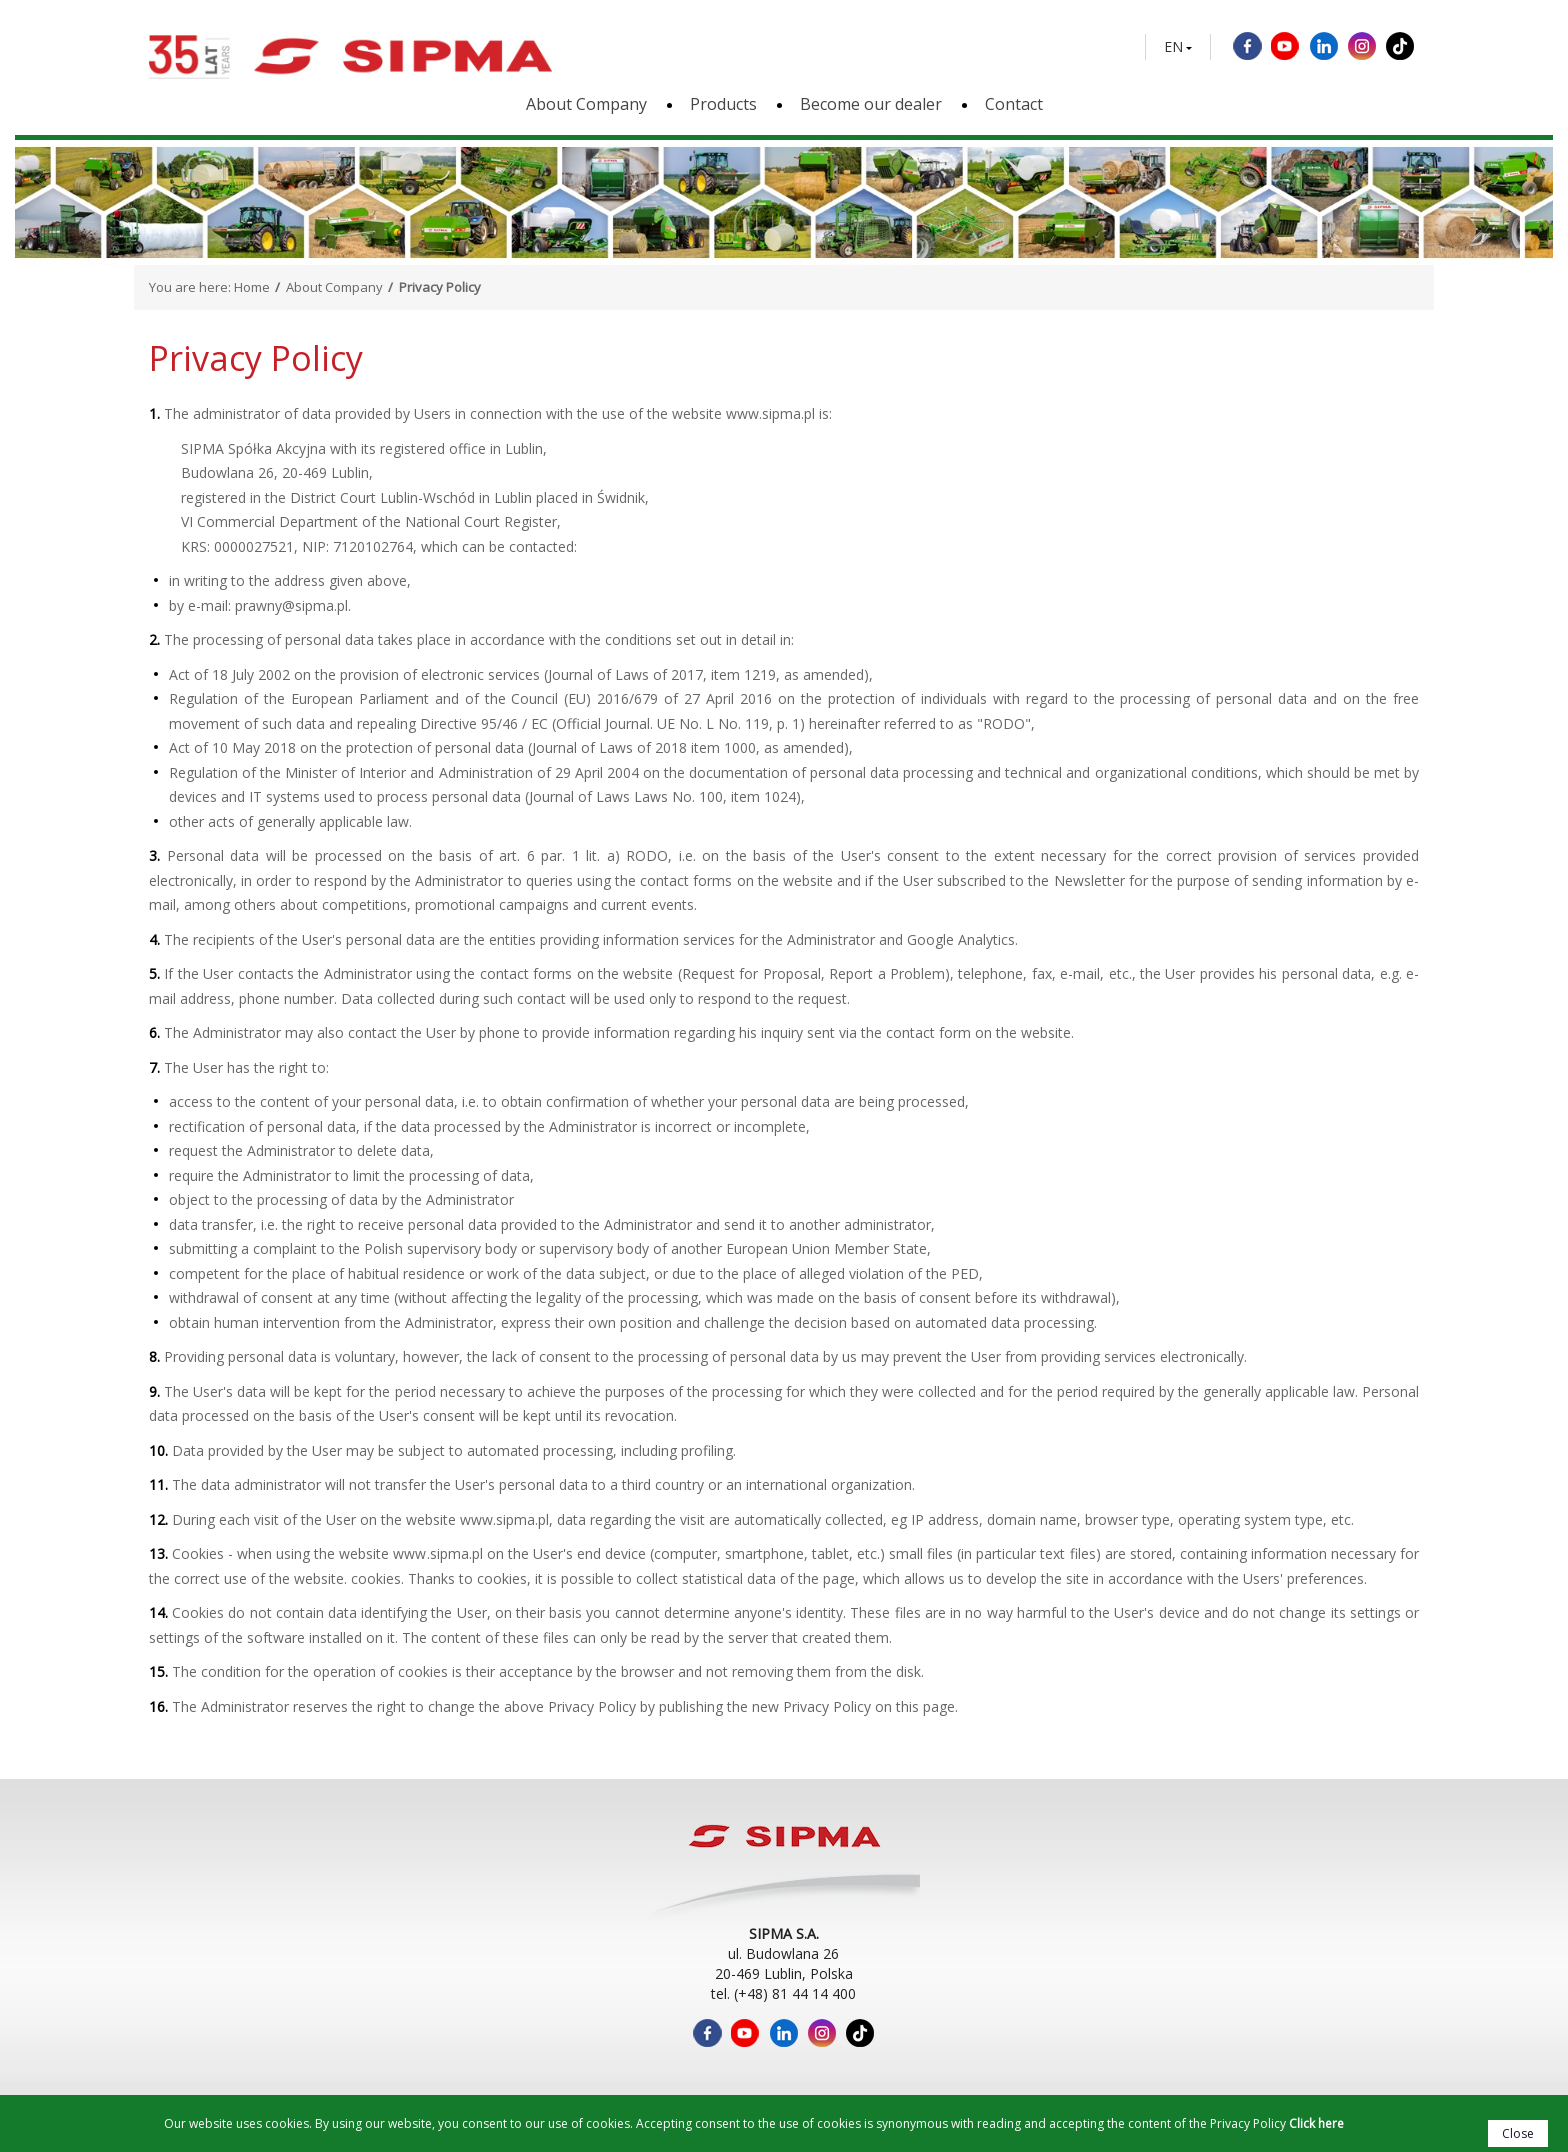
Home (252, 287)
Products (723, 104)
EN (1173, 47)
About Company (586, 104)
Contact (1014, 104)
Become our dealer (871, 104)
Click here (1316, 2123)
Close (1518, 2133)
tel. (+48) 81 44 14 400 (783, 1993)
